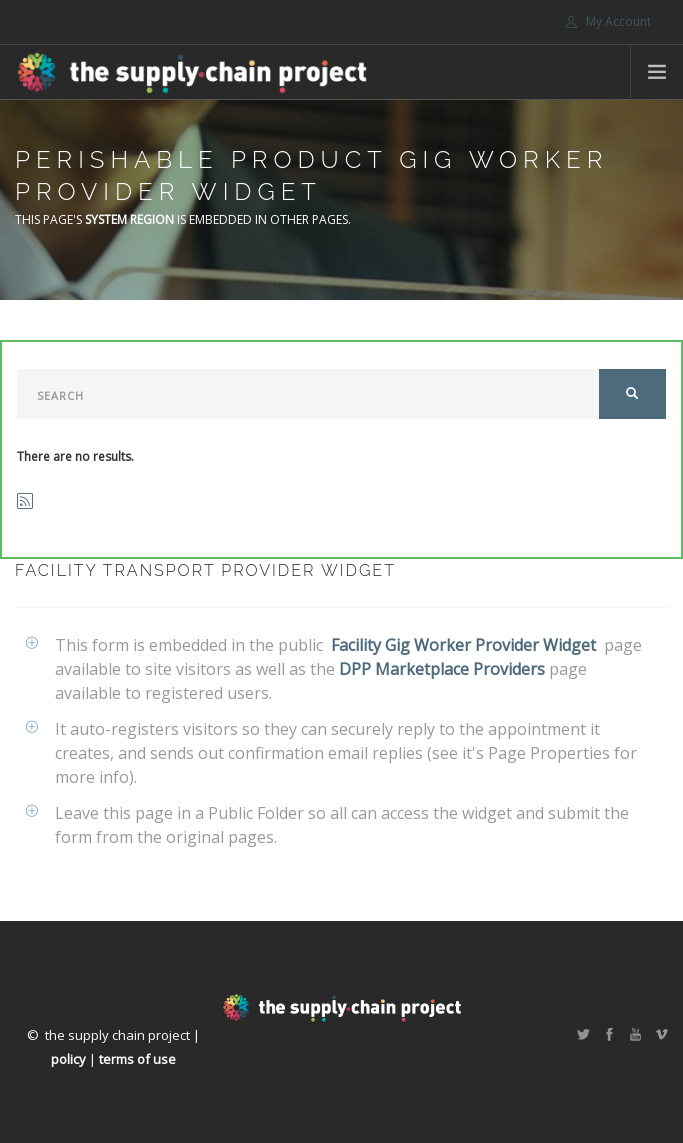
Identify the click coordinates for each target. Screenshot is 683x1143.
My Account (608, 21)
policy (68, 1059)
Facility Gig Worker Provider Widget (463, 645)
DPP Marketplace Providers (442, 669)
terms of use (137, 1059)
